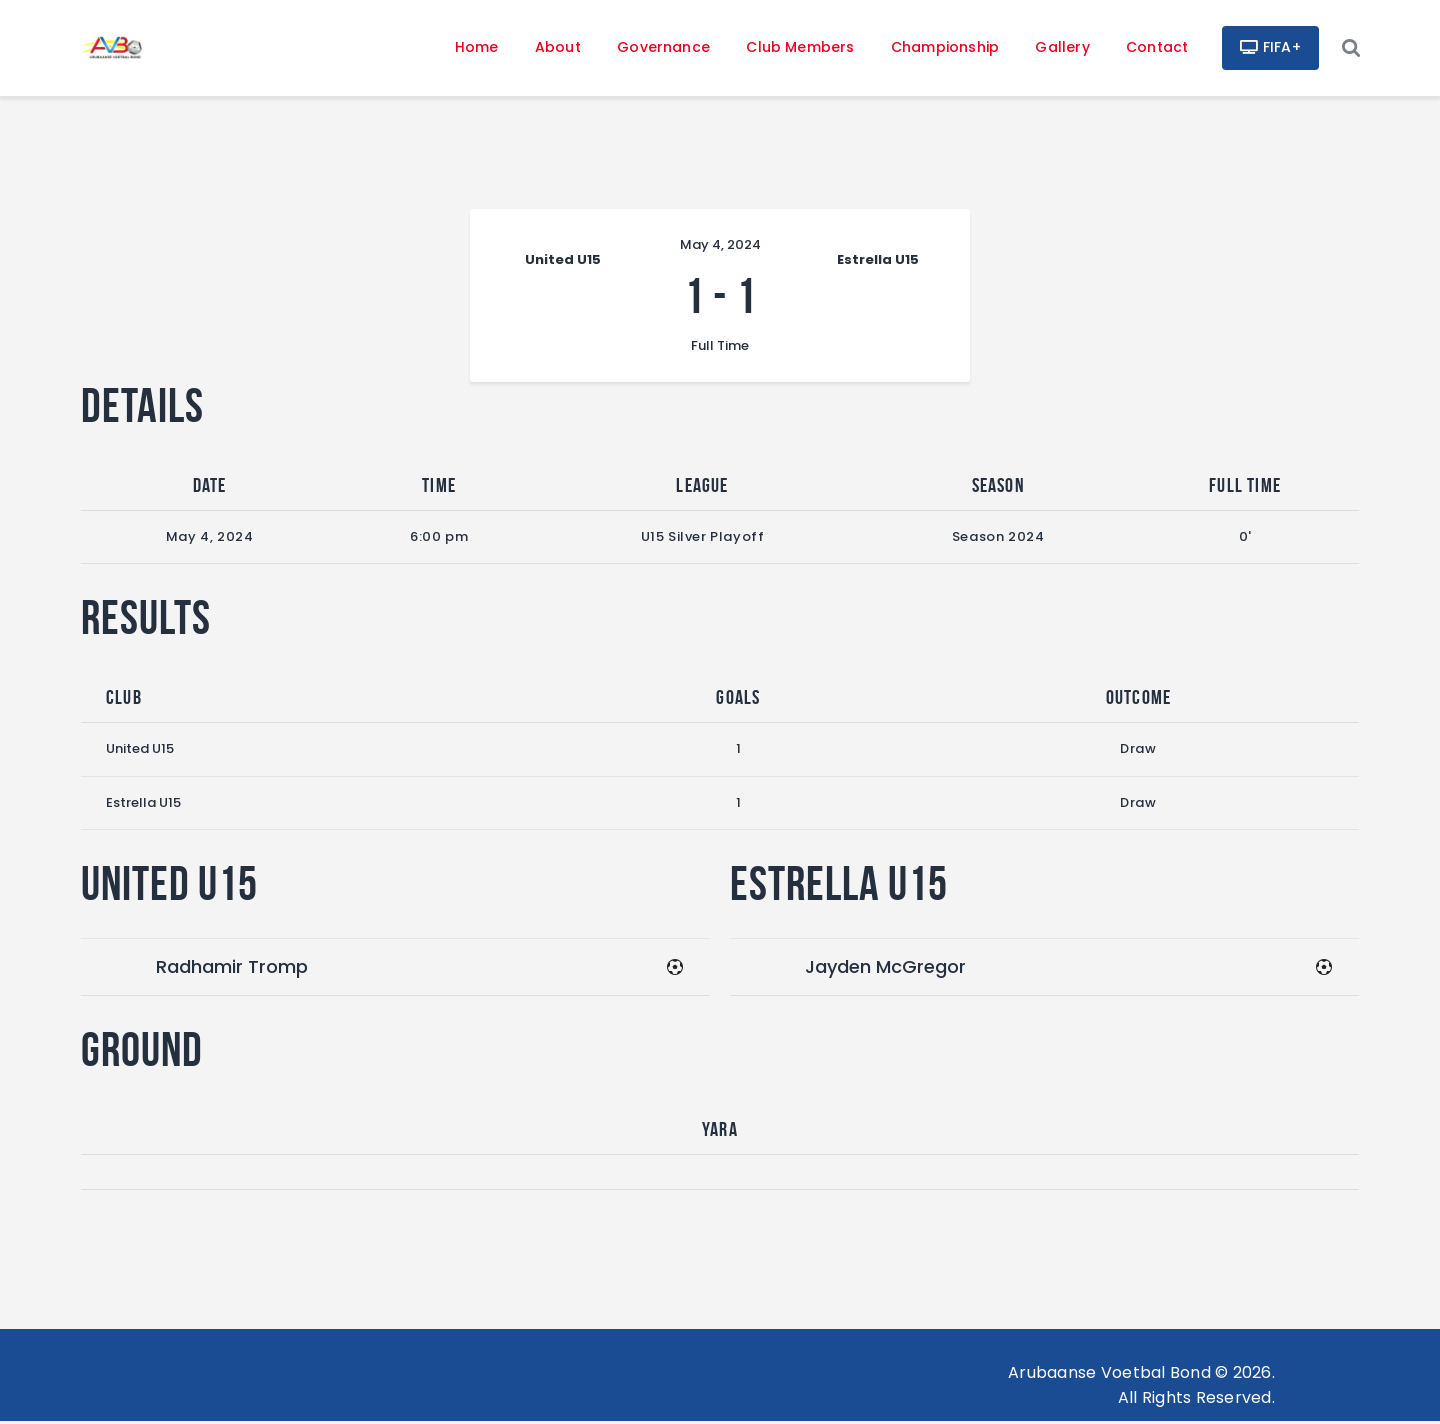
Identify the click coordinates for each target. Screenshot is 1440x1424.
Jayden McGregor (885, 968)
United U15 (140, 751)
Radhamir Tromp (232, 968)
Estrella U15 (143, 804)
